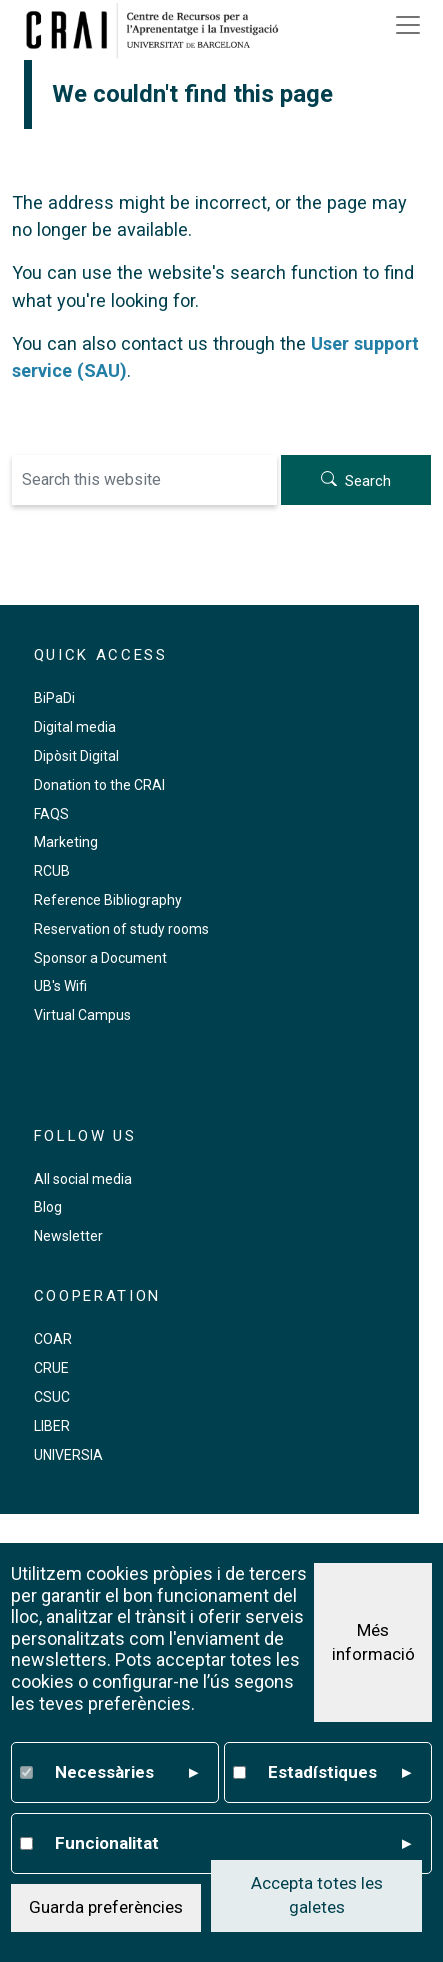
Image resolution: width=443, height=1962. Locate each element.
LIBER (52, 1426)
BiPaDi (54, 698)
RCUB (52, 871)
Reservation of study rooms (121, 929)
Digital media (75, 727)
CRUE (51, 1368)
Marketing (66, 842)
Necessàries (126, 1773)
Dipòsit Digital (76, 756)
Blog (48, 1207)
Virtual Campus (82, 1015)
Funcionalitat (233, 1844)
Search (368, 481)
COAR (53, 1339)
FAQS (51, 814)
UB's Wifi (60, 986)
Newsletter (68, 1236)
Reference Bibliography (108, 900)
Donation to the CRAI (99, 785)
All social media (83, 1179)
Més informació (373, 1642)
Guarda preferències (106, 1907)
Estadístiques (339, 1773)
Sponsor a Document (100, 958)
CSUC (52, 1397)
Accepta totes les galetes (317, 1895)
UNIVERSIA (68, 1455)
